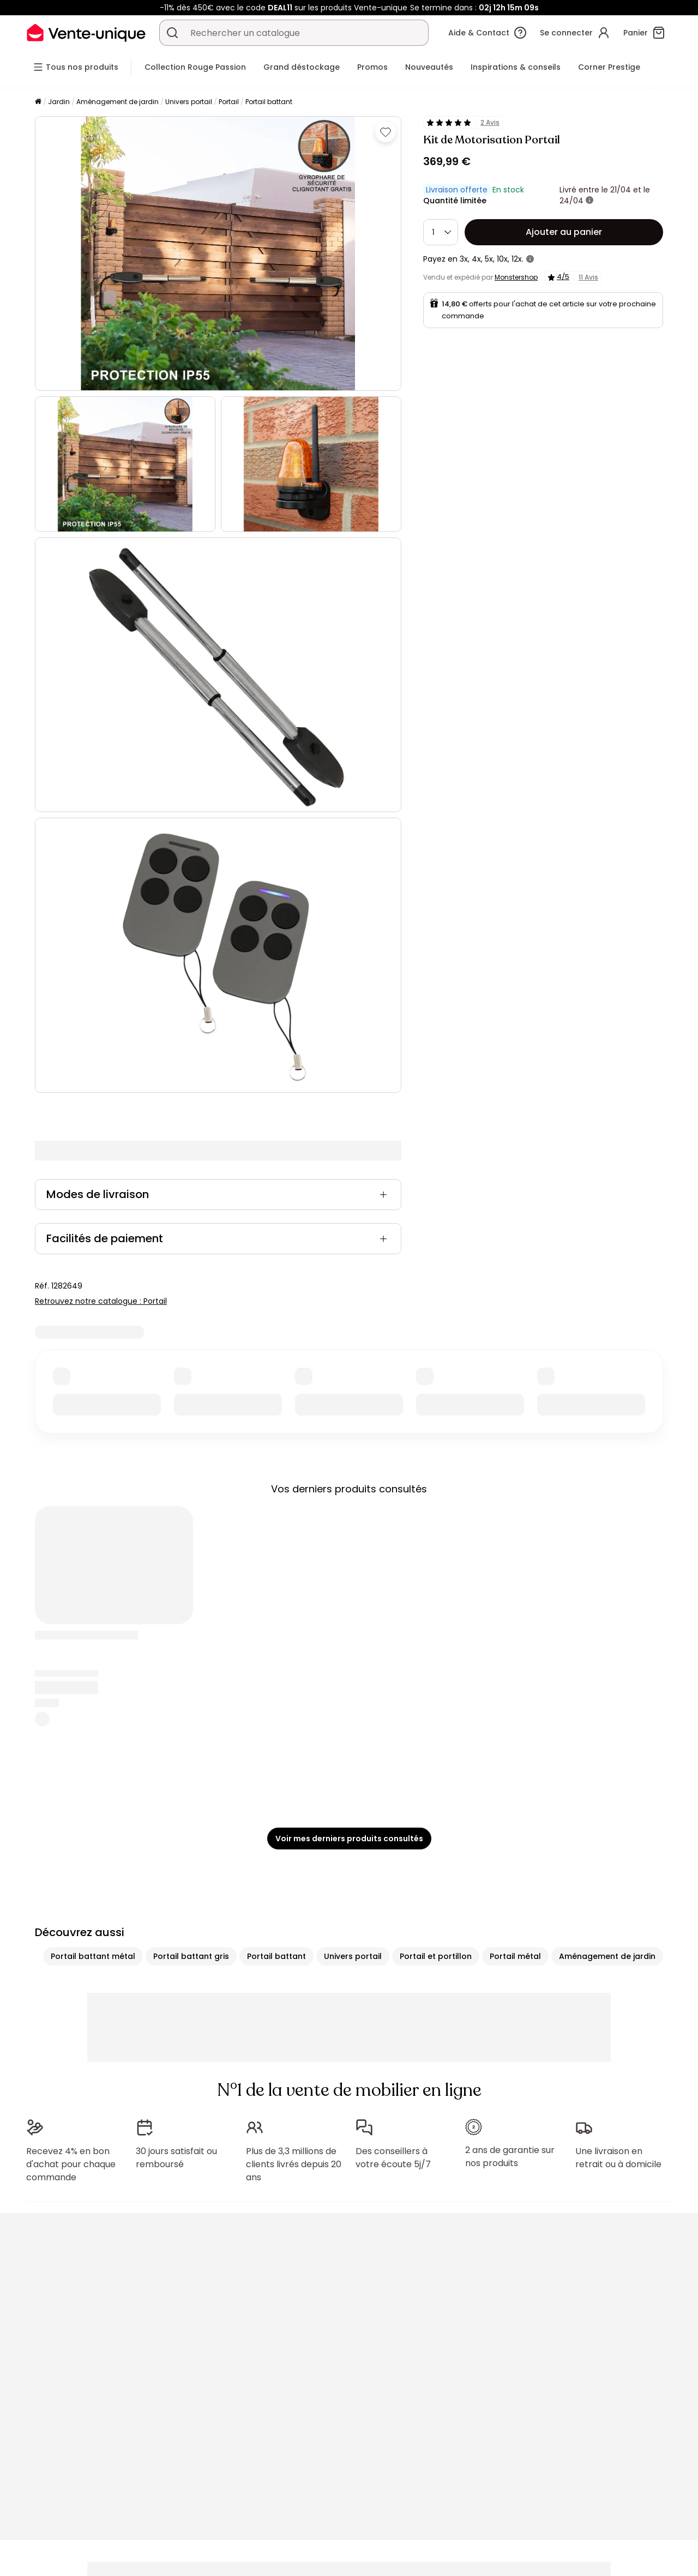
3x (464, 258)
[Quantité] (440, 232)
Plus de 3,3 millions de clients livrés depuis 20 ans (293, 2164)
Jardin (59, 101)
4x (476, 258)
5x (489, 258)
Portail (229, 101)
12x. (518, 258)
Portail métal (515, 1956)
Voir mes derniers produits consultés (349, 1838)
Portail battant (268, 101)
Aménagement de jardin (117, 101)
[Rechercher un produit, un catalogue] (172, 33)
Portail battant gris (191, 1956)
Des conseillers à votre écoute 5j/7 (393, 2157)
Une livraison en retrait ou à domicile (618, 2157)
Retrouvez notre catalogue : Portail (101, 1301)
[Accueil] (38, 102)
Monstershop (516, 277)
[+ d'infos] (589, 200)
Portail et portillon (436, 1956)
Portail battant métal (93, 1956)
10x (502, 258)
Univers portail (188, 101)
